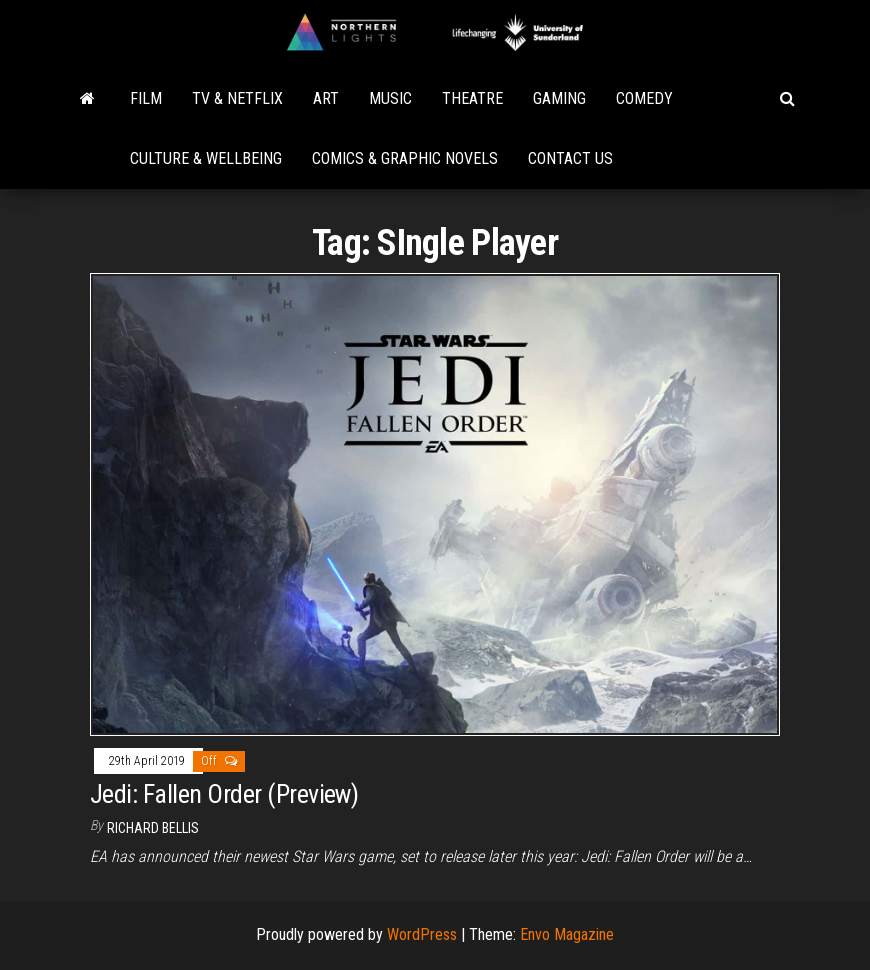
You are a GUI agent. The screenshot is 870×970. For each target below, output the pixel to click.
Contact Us (570, 158)
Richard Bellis (153, 828)
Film (146, 98)
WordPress (422, 934)
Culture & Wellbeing (206, 158)
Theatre (472, 98)
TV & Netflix (237, 98)
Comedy (644, 98)
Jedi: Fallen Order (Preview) (224, 794)
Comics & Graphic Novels (405, 158)
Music (390, 98)
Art (326, 98)
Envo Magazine (567, 934)
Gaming (559, 98)
